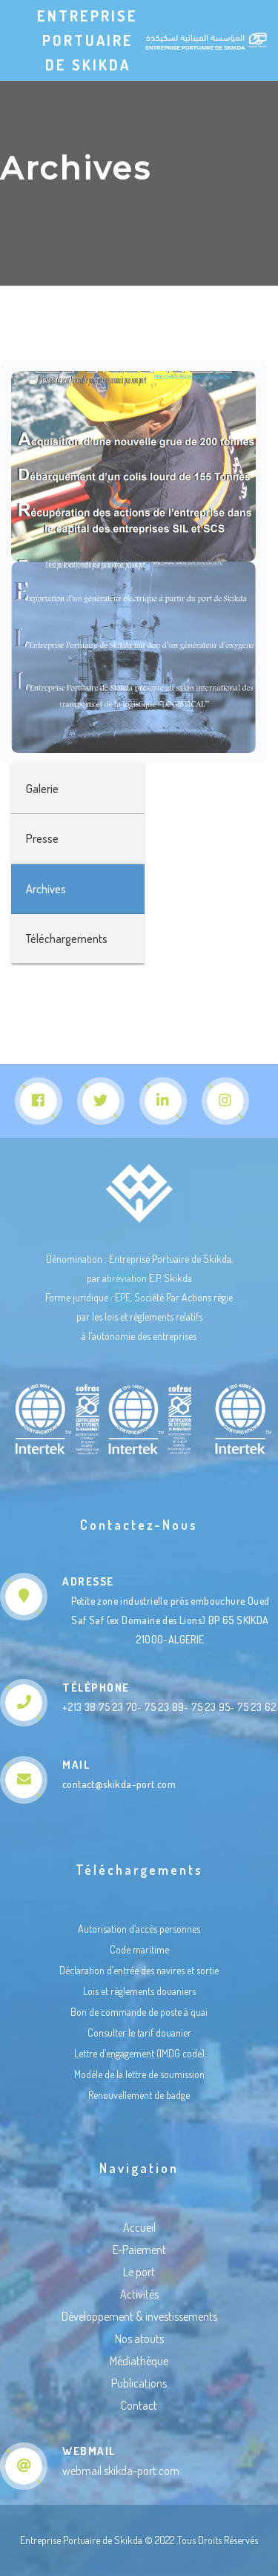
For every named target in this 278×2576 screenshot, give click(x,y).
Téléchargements (66, 938)
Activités (139, 2294)
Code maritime (139, 1949)
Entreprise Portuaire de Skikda (87, 40)
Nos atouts (139, 2338)
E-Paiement (139, 2249)
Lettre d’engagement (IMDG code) (139, 2053)
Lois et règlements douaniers (139, 1991)
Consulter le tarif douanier (139, 2032)
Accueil (139, 2227)
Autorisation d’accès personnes (139, 1928)
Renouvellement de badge (139, 2095)
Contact (139, 2405)
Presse (42, 838)
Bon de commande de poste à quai (139, 2011)
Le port (139, 2271)
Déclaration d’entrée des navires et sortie (139, 1970)
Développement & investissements (139, 2316)
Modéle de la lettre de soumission (139, 2074)
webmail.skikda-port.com (120, 2470)
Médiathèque (139, 2360)
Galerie (42, 788)
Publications (139, 2383)
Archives (46, 888)
